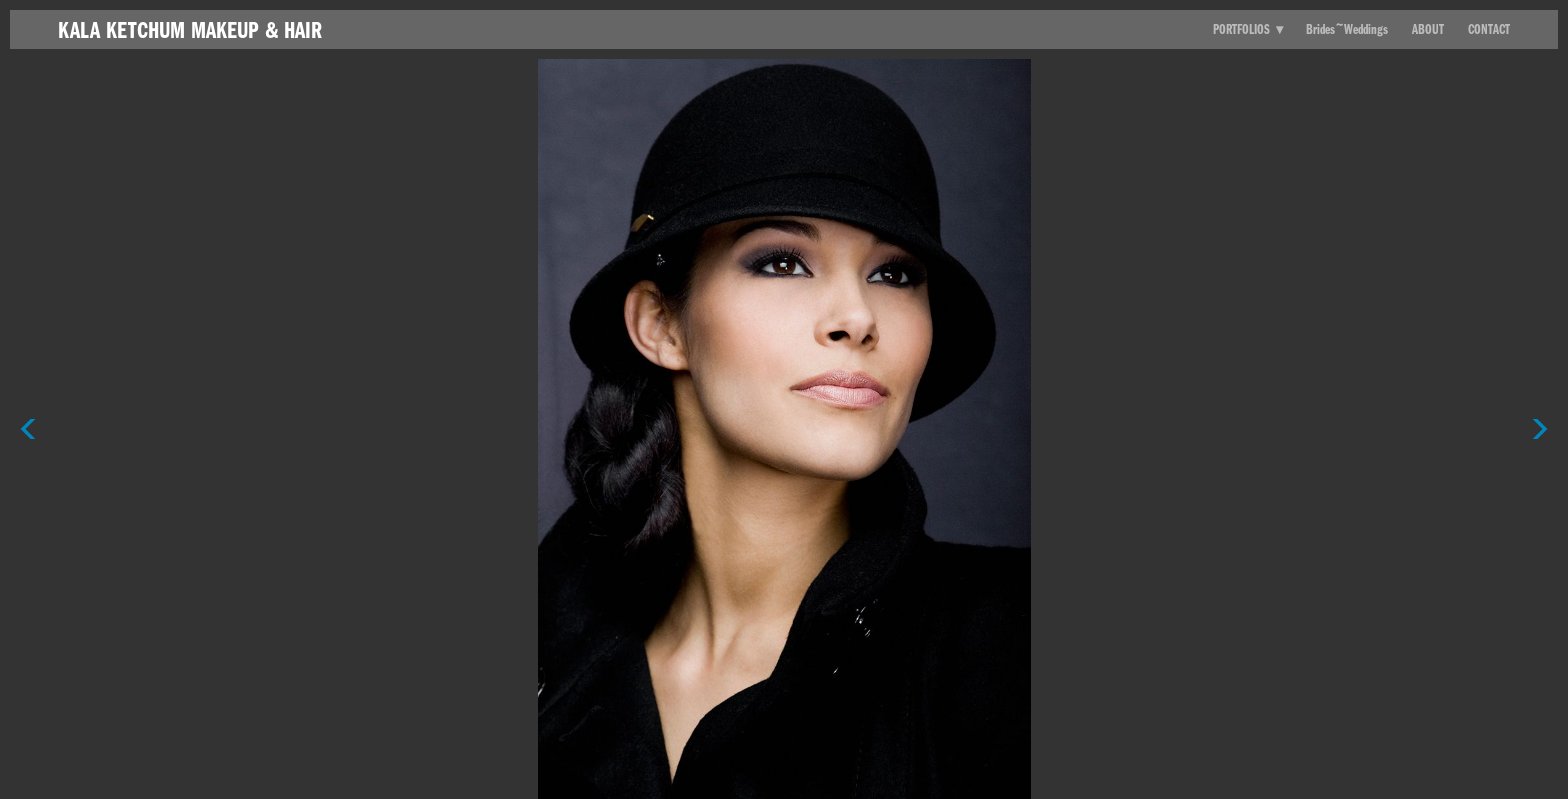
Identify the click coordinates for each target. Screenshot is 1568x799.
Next (1540, 394)
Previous (28, 394)
